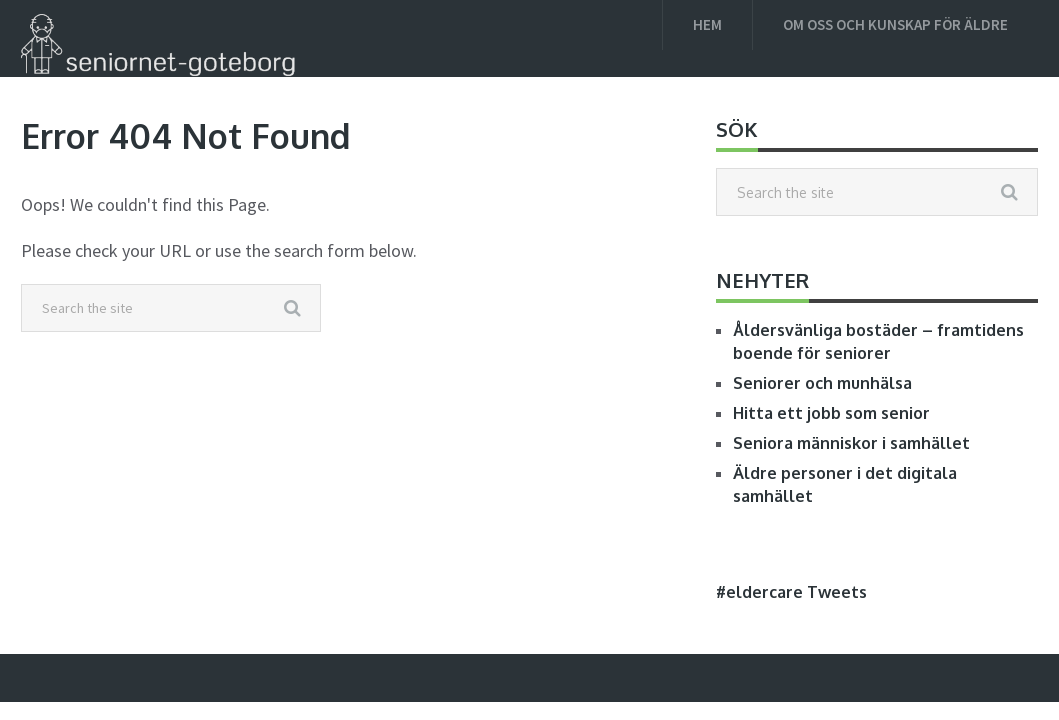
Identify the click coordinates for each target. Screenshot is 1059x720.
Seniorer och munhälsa (822, 383)
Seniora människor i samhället (851, 443)
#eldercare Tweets (791, 592)
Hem (707, 24)
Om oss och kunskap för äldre (895, 24)
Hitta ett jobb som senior (831, 413)
